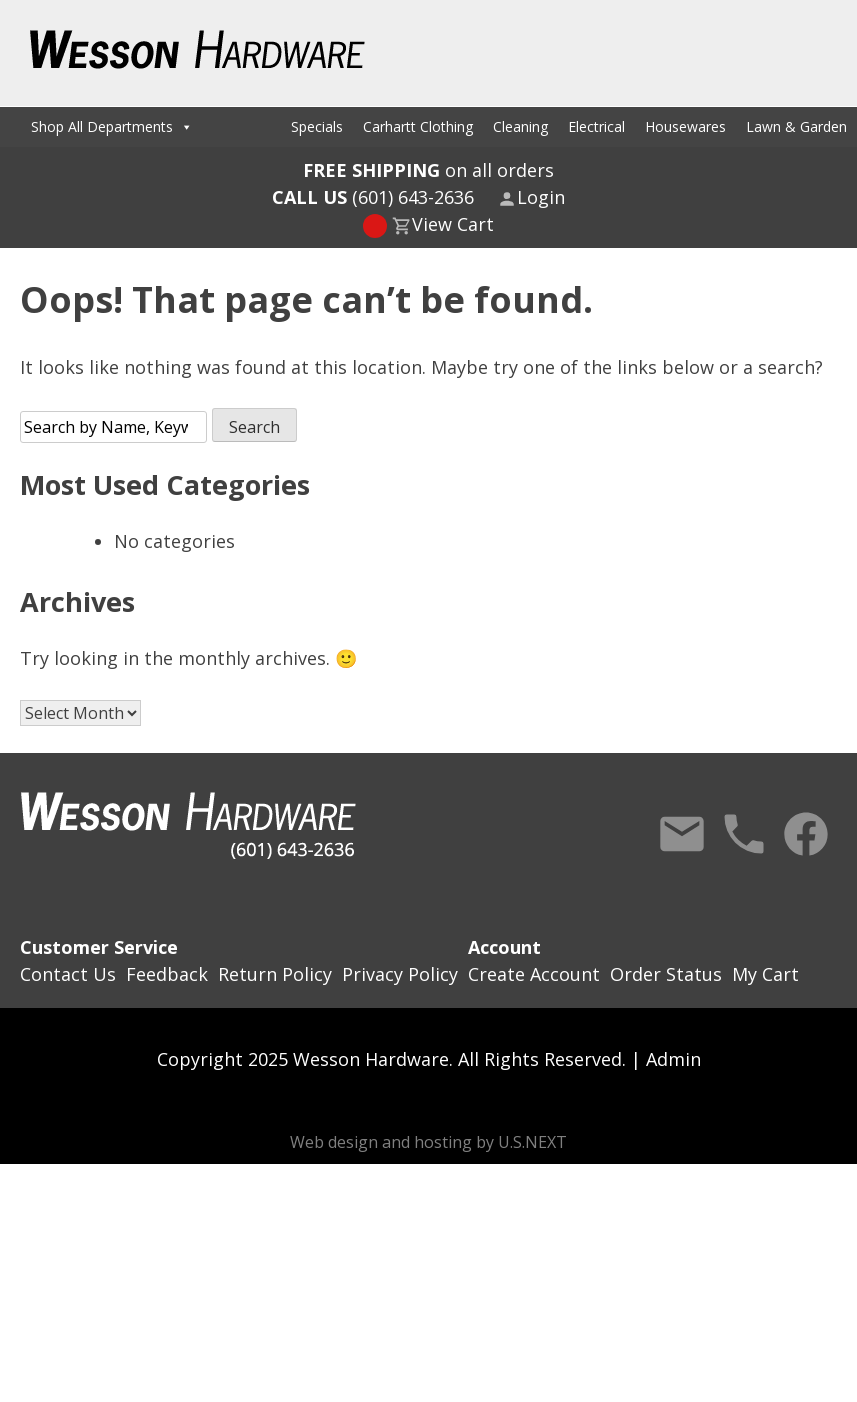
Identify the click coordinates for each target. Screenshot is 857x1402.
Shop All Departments (112, 126)
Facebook (806, 834)
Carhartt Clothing (418, 126)
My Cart (765, 974)
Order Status (666, 974)
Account (504, 947)
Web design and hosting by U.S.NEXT (428, 1142)
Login (541, 197)
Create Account (534, 974)
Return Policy (275, 974)
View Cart (453, 224)
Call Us (744, 834)
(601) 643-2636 (373, 197)
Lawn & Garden (796, 126)
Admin (673, 1059)
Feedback (167, 974)
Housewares (685, 126)
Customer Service (99, 947)
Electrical (596, 126)
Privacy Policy (400, 974)
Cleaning (520, 126)
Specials (317, 126)
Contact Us (682, 834)
